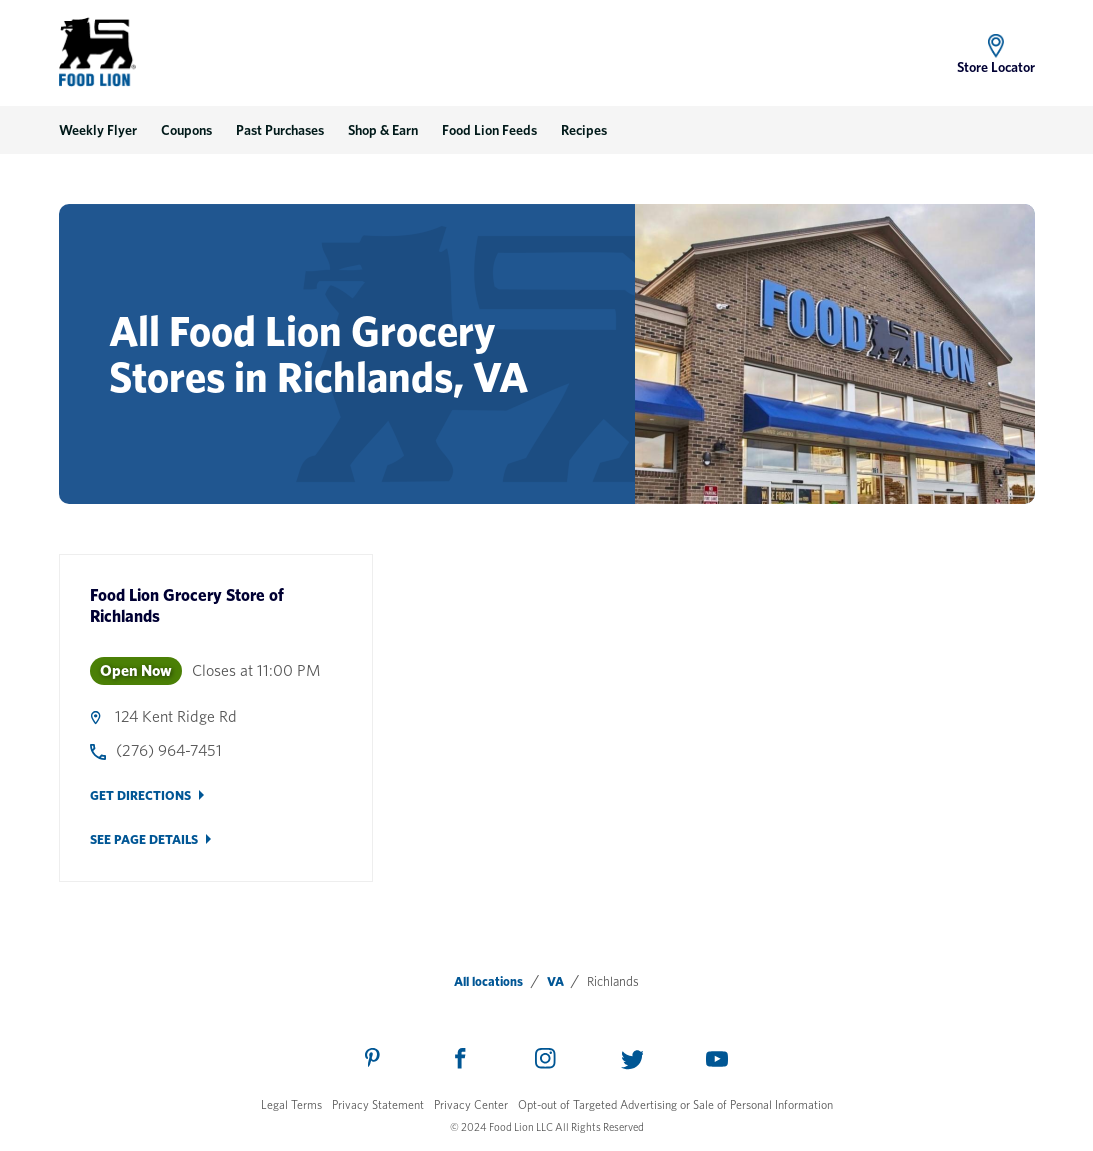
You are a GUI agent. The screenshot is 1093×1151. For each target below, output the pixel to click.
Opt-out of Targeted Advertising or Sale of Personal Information (675, 1104)
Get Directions (140, 795)
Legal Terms (291, 1104)
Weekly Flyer (98, 130)
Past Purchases (280, 130)
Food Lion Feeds (489, 130)
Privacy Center (471, 1104)
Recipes (584, 130)
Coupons (186, 130)
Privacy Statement (378, 1104)
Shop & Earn (383, 130)
